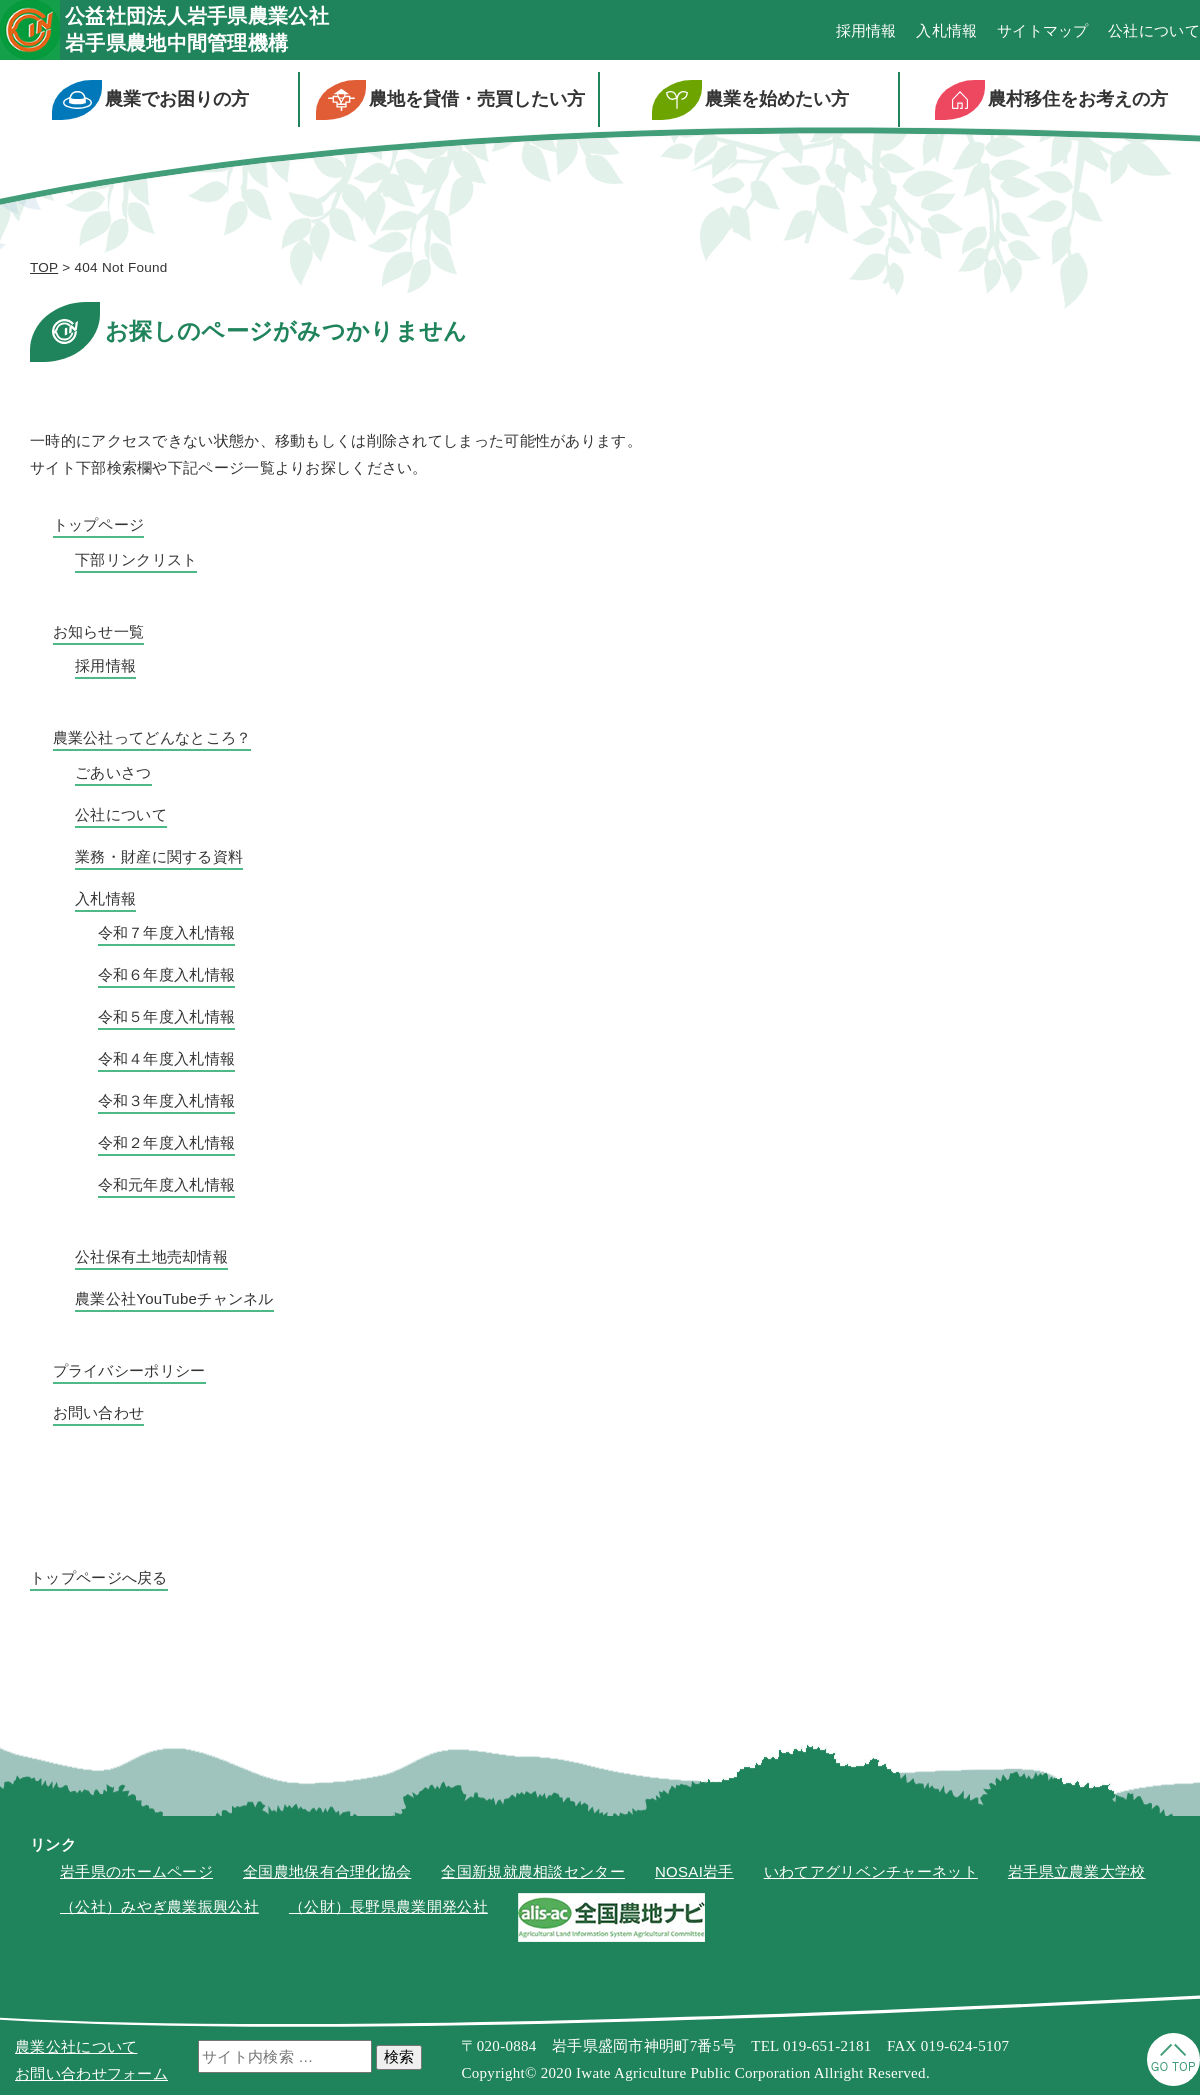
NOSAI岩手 (694, 1871)
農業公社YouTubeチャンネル (174, 1298)
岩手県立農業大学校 (1077, 1871)
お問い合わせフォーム (91, 2073)
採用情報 (866, 30)
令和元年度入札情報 (167, 1184)
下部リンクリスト (136, 559)
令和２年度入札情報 (167, 1142)
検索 (399, 2056)
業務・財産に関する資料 (159, 856)
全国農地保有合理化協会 (327, 1871)
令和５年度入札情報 (167, 1016)
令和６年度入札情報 (167, 974)
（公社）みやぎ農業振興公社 (159, 1906)
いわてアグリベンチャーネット (871, 1871)
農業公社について (76, 2046)
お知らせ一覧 (99, 631)
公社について (1154, 30)
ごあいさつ (113, 772)
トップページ (99, 524)
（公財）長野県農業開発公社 (388, 1906)
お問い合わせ (99, 1412)
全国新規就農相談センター (533, 1871)
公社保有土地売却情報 (151, 1256)
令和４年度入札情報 (167, 1058)
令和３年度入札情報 (167, 1100)
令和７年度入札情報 (167, 932)
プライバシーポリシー (129, 1370)
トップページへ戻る (99, 1577)
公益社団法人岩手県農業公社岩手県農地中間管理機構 (197, 29)
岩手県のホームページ (136, 1871)
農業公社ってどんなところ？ (152, 737)
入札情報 (946, 30)
